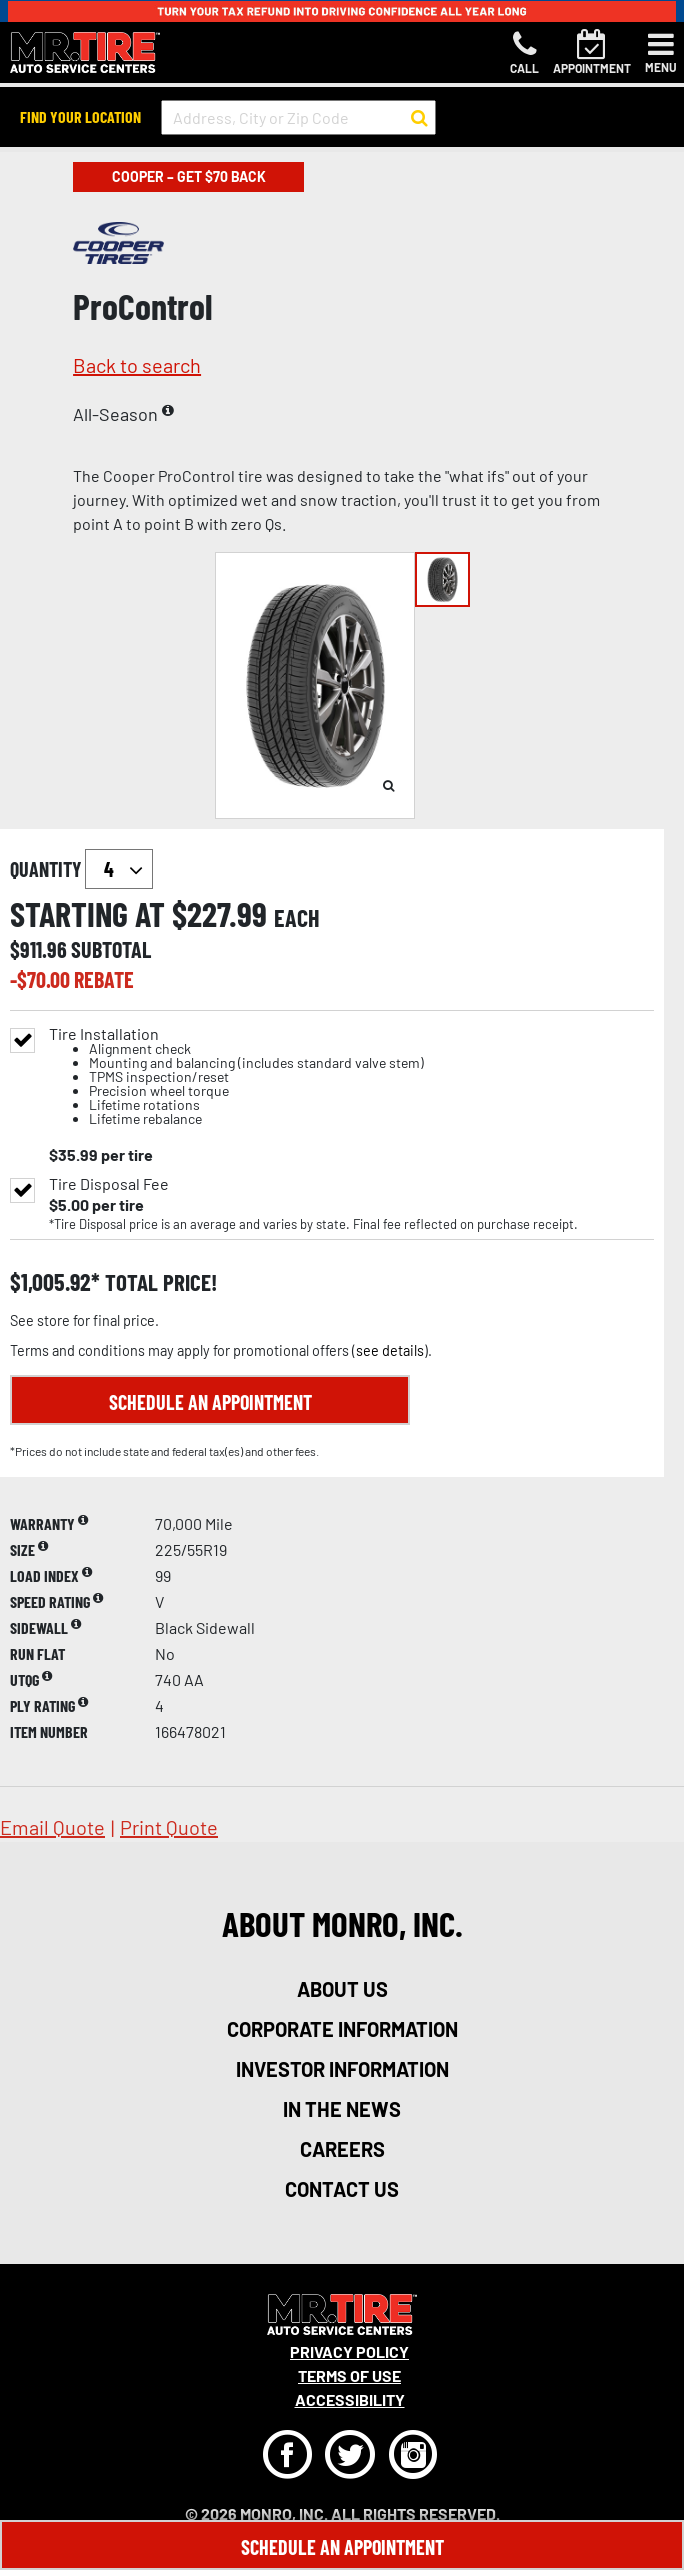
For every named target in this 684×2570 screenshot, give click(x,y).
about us (342, 1989)
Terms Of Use (349, 2375)
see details (390, 1350)
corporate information (342, 2029)
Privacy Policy (349, 2351)
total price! (158, 1282)
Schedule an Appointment (210, 1402)
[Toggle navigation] (661, 53)
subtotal (111, 949)
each (297, 918)
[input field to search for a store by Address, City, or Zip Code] (298, 117)
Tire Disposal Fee (109, 1184)
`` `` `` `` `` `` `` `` (119, 869)
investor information (342, 2069)
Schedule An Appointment (342, 2547)
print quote (169, 1827)
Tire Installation (236, 1076)
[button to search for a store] (419, 118)
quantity (81, 869)
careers (342, 2149)
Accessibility (350, 2399)
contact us (342, 2189)
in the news (342, 2109)
